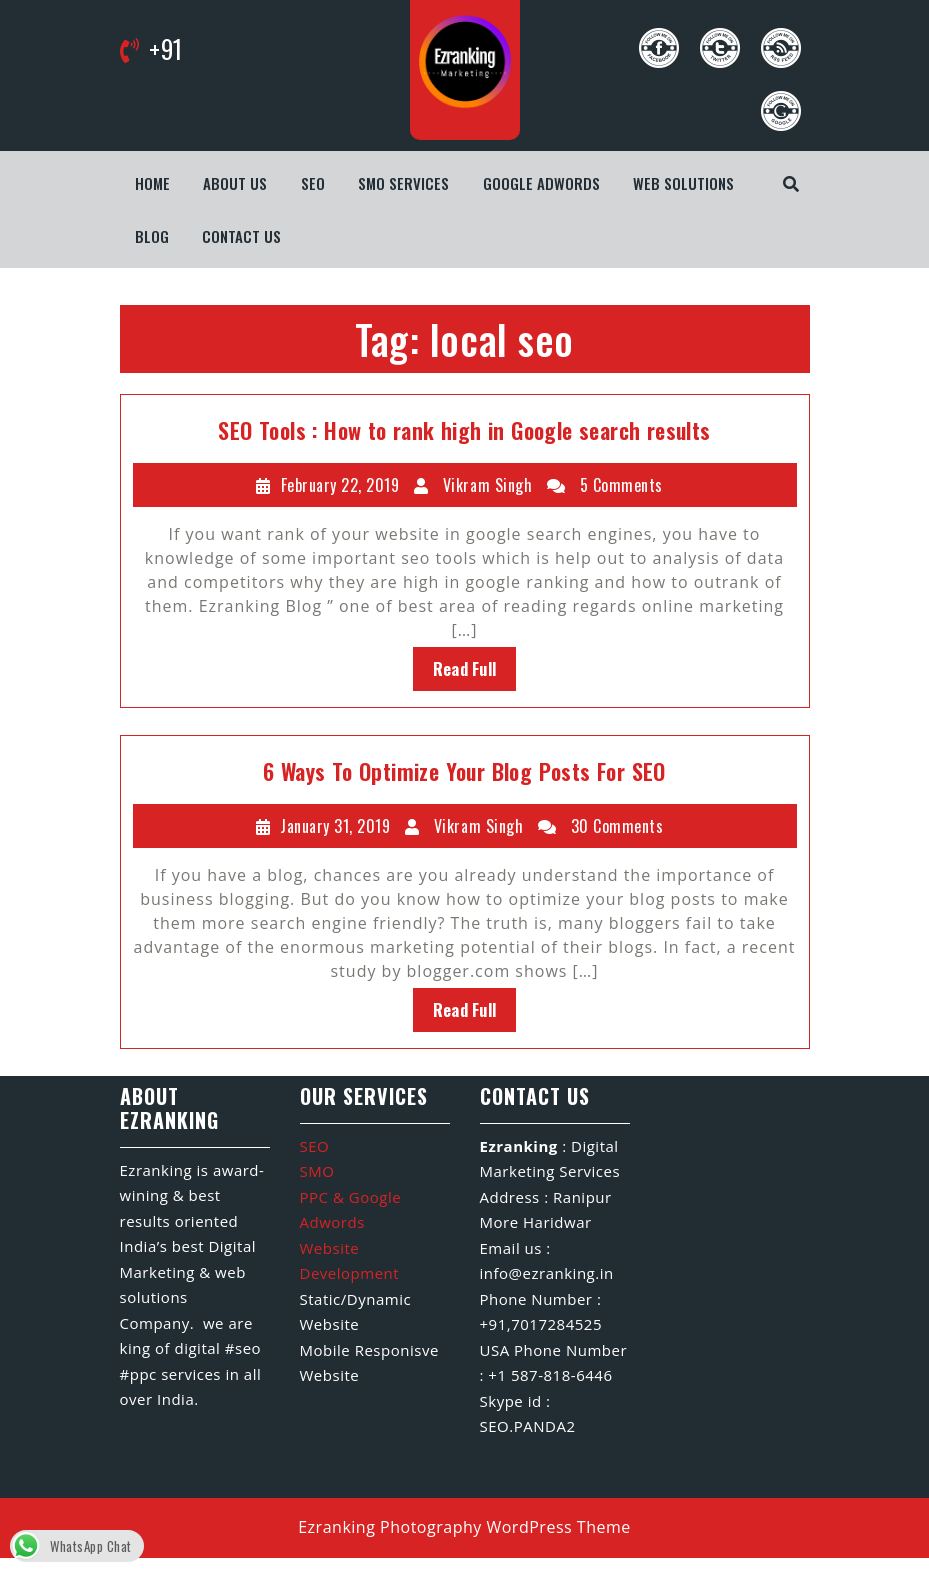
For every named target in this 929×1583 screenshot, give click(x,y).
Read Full (465, 669)
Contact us (241, 236)
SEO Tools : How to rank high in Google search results (464, 430)
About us (235, 183)
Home (152, 183)
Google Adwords (541, 183)
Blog (152, 236)
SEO (313, 183)
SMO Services (403, 183)
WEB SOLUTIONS (683, 183)
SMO (317, 1171)
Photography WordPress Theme (505, 1527)
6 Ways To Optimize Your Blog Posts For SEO (464, 771)
